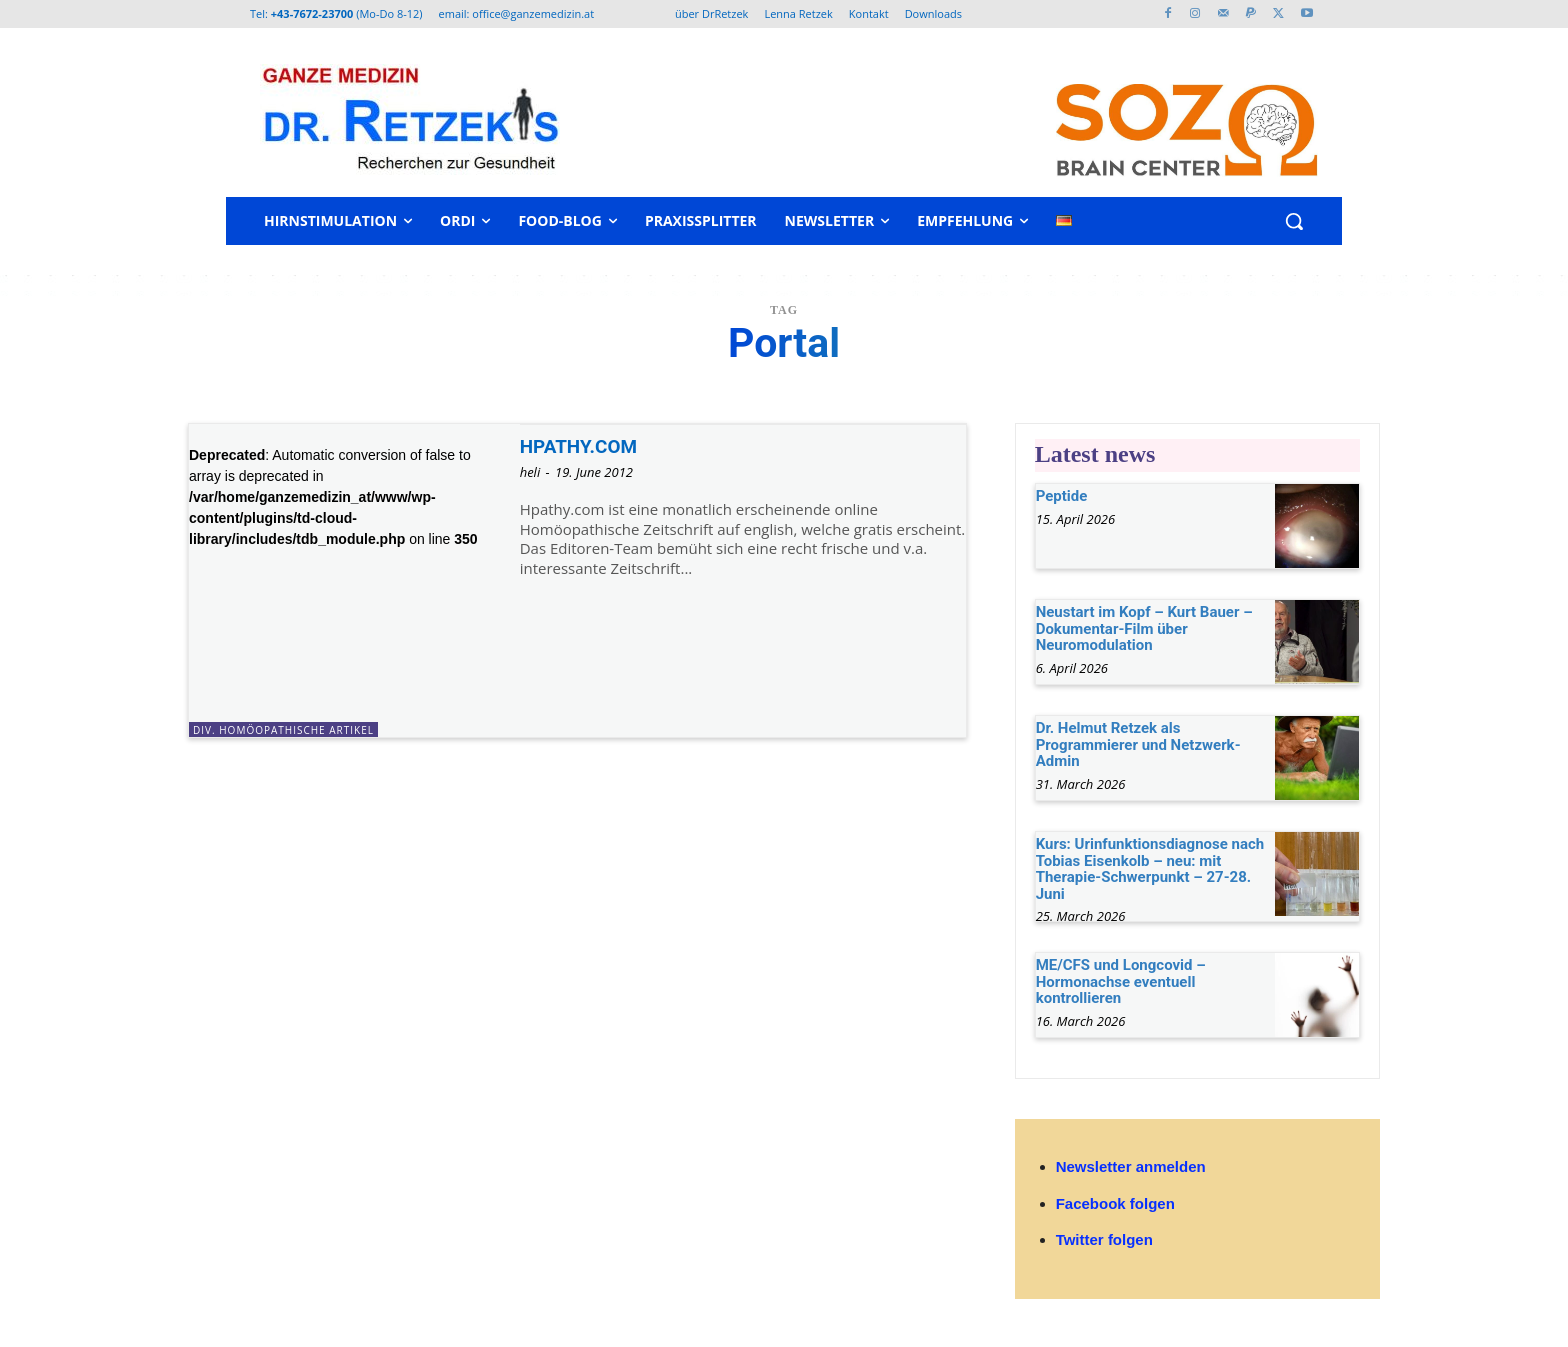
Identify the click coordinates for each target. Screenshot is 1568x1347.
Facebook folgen (1115, 1203)
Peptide (1062, 496)
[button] (1294, 221)
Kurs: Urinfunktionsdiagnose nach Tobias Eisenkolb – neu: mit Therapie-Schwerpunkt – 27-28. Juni (1150, 869)
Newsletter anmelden (1131, 1166)
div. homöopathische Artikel (283, 730)
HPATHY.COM (585, 446)
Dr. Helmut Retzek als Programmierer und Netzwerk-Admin (1138, 744)
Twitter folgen (1104, 1239)
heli (530, 472)
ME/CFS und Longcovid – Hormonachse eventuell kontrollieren (1121, 981)
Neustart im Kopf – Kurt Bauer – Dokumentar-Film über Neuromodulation (1144, 628)
